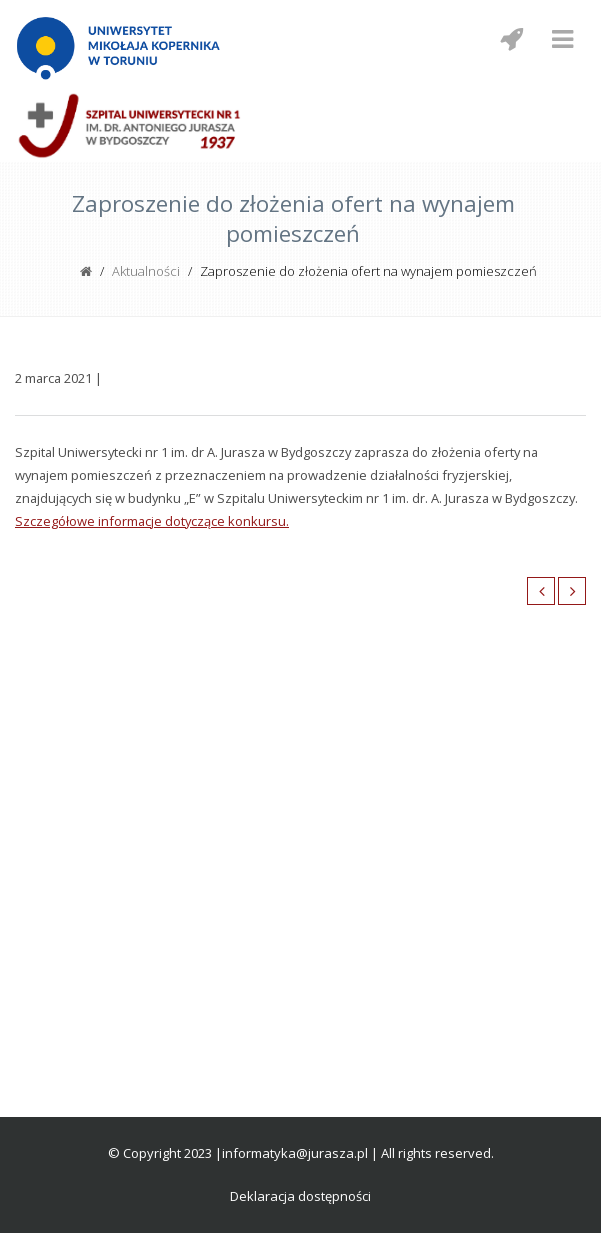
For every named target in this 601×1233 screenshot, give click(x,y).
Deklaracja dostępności (300, 1196)
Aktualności (146, 271)
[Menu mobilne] (562, 39)
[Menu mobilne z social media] (511, 39)
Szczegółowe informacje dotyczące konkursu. (152, 521)
